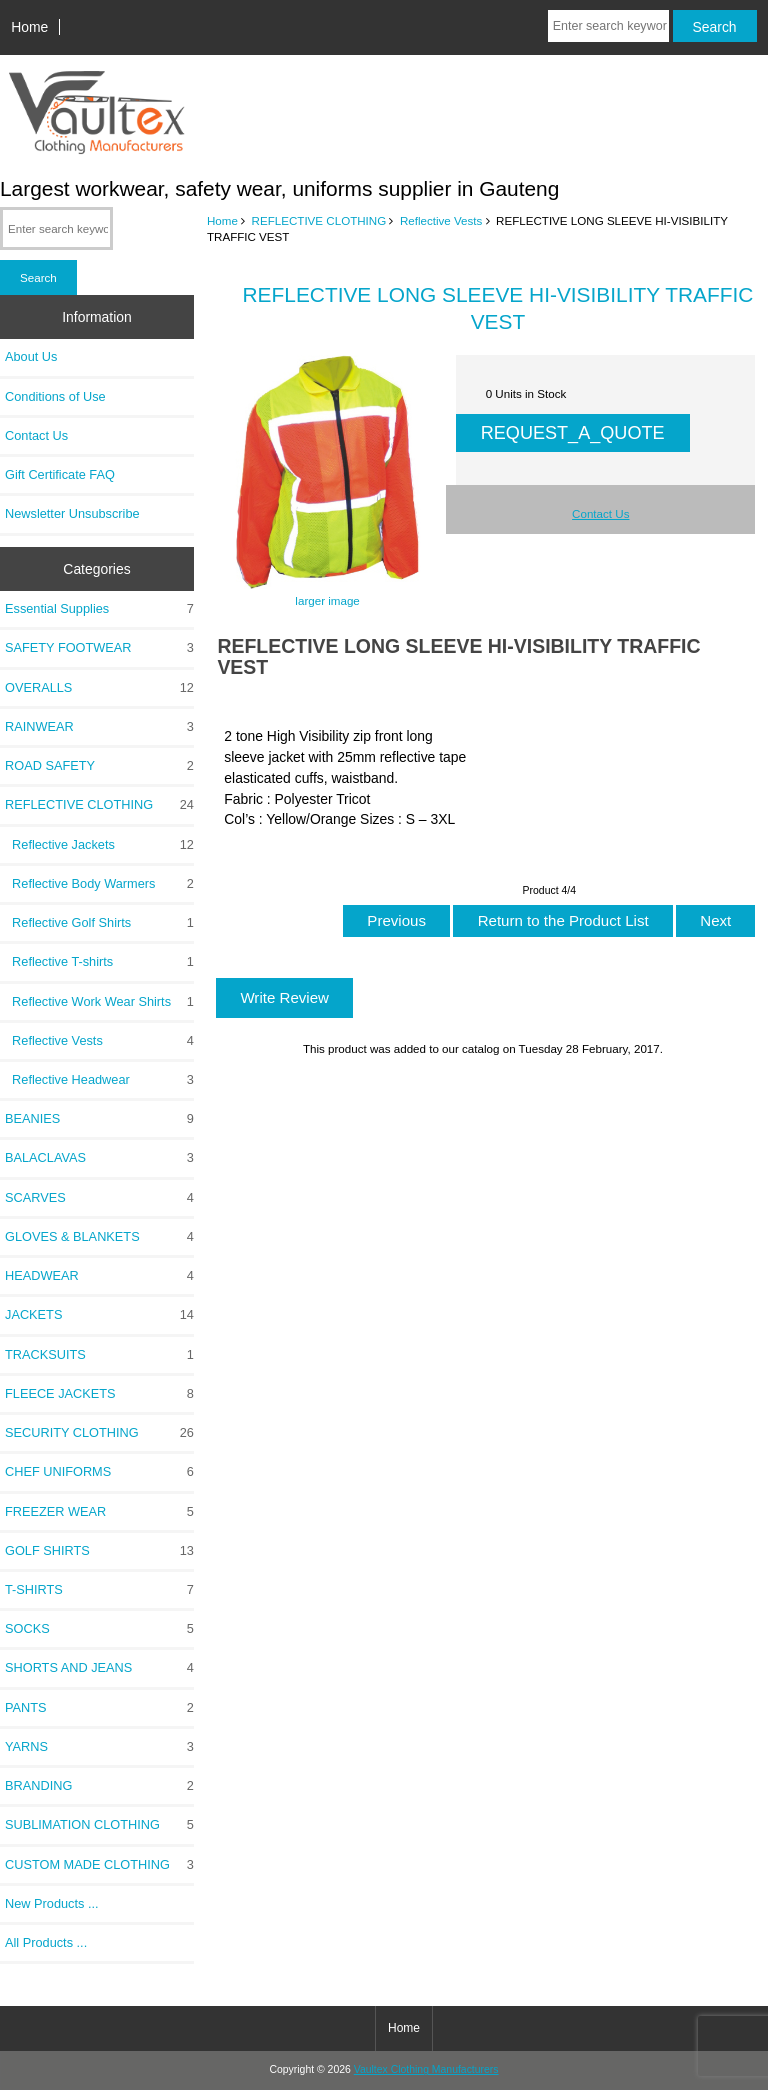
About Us (31, 356)
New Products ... (52, 1903)
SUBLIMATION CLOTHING (99, 1825)
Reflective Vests (441, 220)
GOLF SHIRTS (99, 1551)
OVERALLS (99, 688)
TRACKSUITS (99, 1355)
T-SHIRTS (99, 1590)
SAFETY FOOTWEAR (99, 648)
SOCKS (99, 1629)
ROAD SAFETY (99, 766)
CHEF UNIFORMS (99, 1472)
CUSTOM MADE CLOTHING (99, 1865)
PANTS (99, 1708)
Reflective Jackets (99, 845)
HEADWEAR (99, 1276)
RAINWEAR (99, 727)
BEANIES (99, 1119)
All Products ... (46, 1942)
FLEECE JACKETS (99, 1394)
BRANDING (99, 1786)
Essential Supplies (99, 609)
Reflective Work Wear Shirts (99, 1002)
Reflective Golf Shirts (99, 923)
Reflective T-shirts (99, 962)
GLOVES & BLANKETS (99, 1237)
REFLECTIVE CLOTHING (319, 220)
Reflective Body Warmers (99, 884)
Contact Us (36, 435)
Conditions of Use (55, 396)
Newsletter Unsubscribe (72, 513)
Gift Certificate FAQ (60, 474)
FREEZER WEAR (99, 1512)
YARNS (99, 1747)
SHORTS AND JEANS (99, 1668)
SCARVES (99, 1198)
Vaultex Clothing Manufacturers (426, 2069)
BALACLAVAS (99, 1158)
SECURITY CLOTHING (99, 1433)
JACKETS (99, 1315)
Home (29, 27)
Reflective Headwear (99, 1080)
